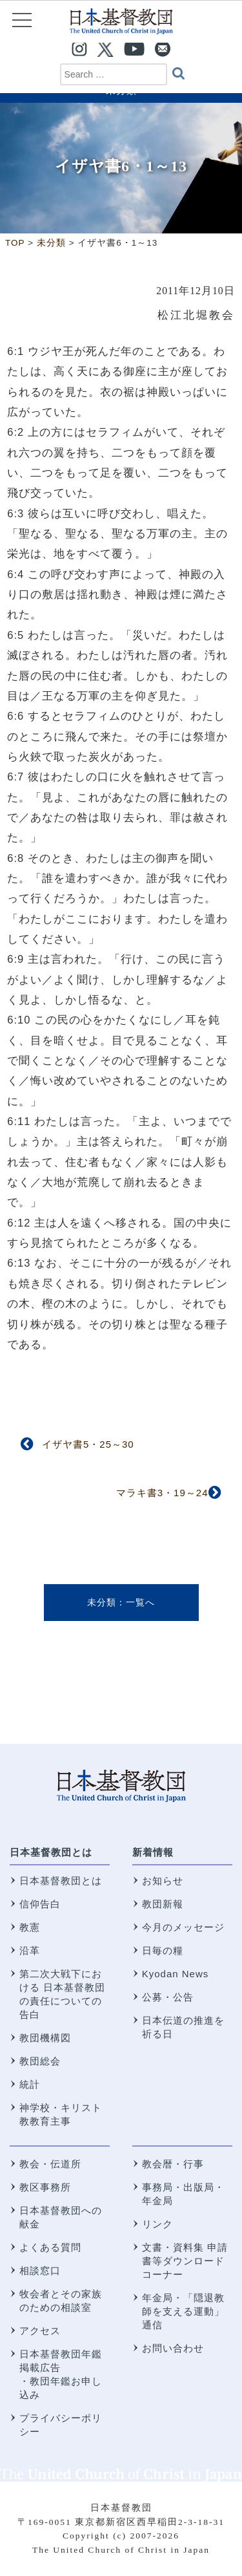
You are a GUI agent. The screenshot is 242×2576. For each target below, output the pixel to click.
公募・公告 (168, 1996)
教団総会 (40, 2060)
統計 (29, 2084)
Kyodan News (175, 1973)
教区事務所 (45, 2187)
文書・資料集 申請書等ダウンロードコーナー (185, 2261)
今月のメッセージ (183, 1927)
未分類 (101, 1602)
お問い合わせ (173, 2348)
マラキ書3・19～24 (162, 1492)
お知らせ (162, 1880)
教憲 (29, 1927)
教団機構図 (45, 2037)
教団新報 (162, 1903)
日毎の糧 (162, 1950)
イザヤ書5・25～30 (88, 1444)
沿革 (29, 1950)
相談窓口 (40, 2270)
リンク (157, 2223)
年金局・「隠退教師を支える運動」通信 (183, 2311)
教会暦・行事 (173, 2163)
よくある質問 (50, 2247)
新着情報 (153, 1852)
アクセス (40, 2330)
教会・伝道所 (50, 2163)
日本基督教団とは (51, 1852)
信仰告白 (40, 1903)
